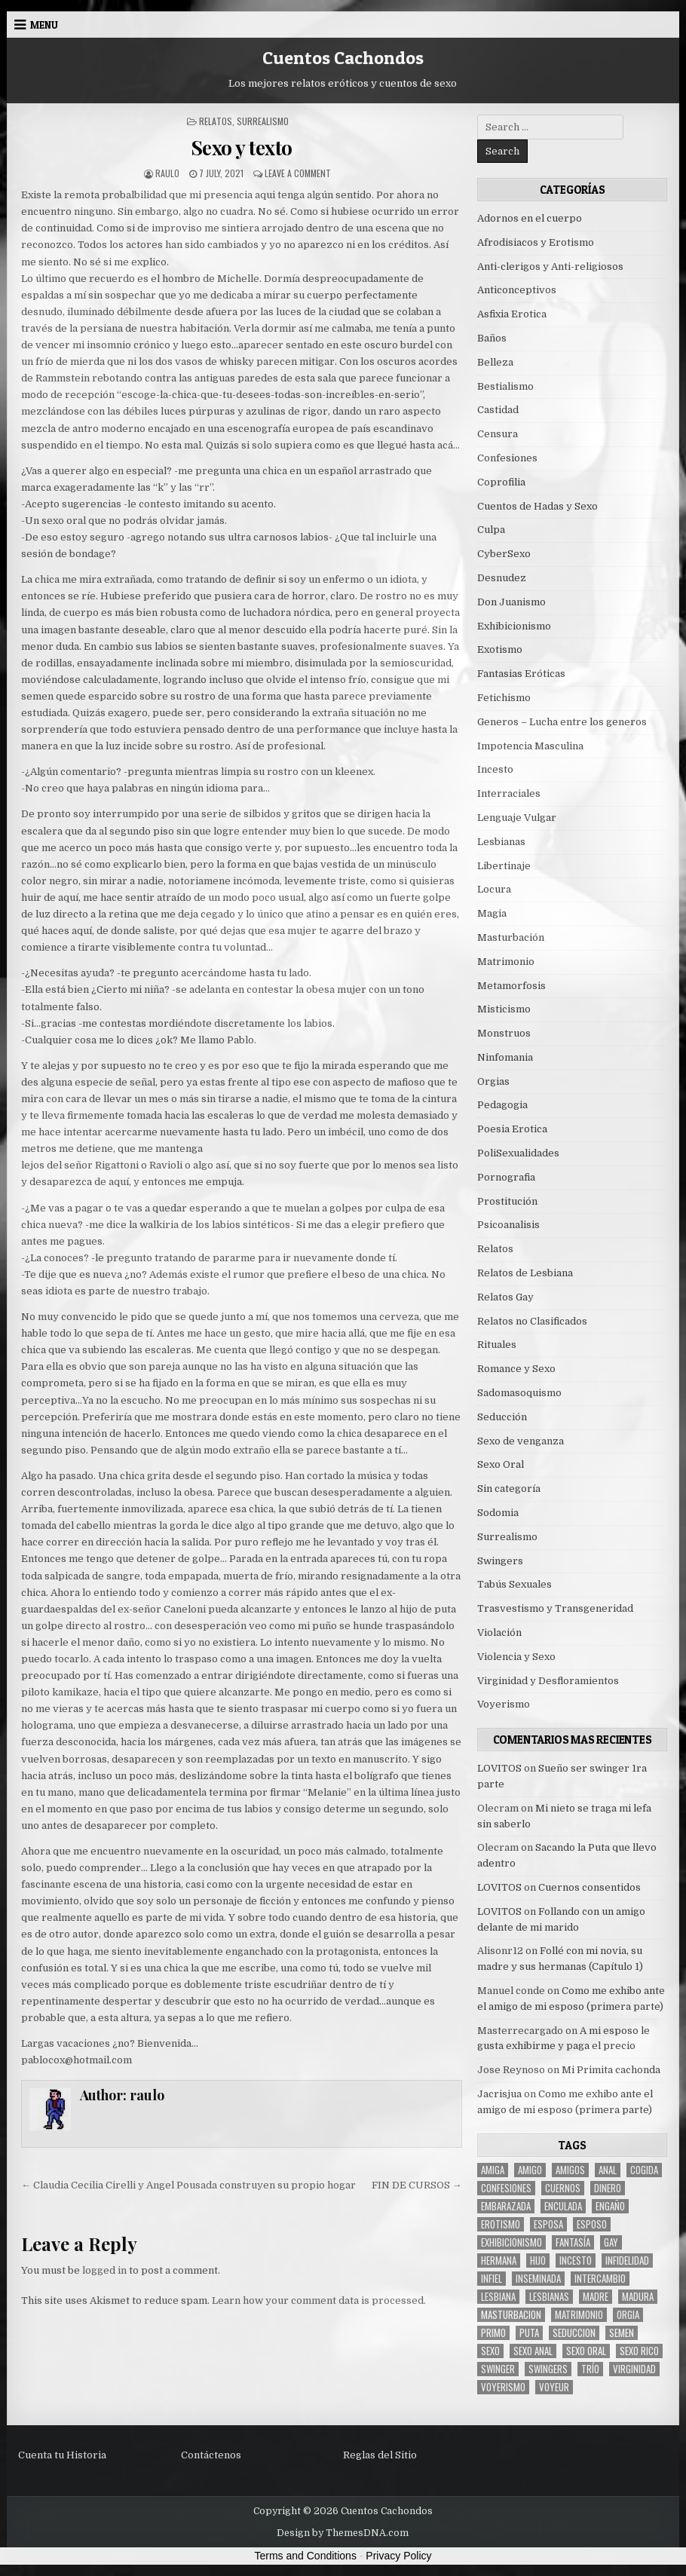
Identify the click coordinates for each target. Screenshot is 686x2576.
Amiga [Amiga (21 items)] (492, 2170)
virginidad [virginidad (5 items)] (634, 2369)
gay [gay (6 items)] (611, 2242)
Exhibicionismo (514, 626)
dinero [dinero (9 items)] (607, 2188)
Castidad (498, 409)
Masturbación (510, 937)
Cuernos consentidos (589, 1887)
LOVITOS (499, 1768)
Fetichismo (504, 697)
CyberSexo (504, 553)
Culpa (491, 529)
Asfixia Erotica (512, 314)
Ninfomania (505, 1057)
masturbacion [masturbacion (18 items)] (511, 2315)
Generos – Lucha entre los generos (562, 721)
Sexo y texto (241, 147)
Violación (499, 1632)
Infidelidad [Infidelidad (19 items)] (627, 2260)
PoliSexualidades (518, 1153)
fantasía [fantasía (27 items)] (573, 2242)
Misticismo (504, 1009)
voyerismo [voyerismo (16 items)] (503, 2387)
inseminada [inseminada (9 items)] (538, 2278)
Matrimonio (505, 961)
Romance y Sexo (516, 1368)
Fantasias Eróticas (521, 673)
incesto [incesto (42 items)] (575, 2260)
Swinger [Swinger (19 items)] (498, 2369)
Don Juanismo (511, 602)
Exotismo (499, 649)
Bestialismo (505, 386)
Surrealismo (263, 121)
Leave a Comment (298, 173)
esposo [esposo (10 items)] (592, 2224)
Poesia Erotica (512, 1129)
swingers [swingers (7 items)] (548, 2369)
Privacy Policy (398, 2556)
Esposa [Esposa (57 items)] (548, 2224)
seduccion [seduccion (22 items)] (574, 2333)
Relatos (215, 121)
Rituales (496, 1344)
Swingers (500, 1561)
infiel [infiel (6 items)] (491, 2278)
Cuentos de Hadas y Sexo (537, 506)
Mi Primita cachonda (611, 2069)
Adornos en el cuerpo (529, 218)
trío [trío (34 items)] (590, 2369)
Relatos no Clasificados (532, 1321)
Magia (492, 913)
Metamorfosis (511, 985)
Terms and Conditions (306, 2556)
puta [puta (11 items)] (529, 2333)
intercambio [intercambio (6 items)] (600, 2278)
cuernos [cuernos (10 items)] (562, 2188)
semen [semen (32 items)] (621, 2333)
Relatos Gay (505, 1297)
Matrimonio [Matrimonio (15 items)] (579, 2315)
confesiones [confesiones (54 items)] (506, 2188)
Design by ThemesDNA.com (343, 2533)
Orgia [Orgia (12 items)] (628, 2315)
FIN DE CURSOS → (417, 2185)
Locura (494, 889)
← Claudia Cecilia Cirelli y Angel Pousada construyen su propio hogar (188, 2185)
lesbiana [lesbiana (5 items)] (498, 2297)
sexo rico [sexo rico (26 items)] (639, 2351)
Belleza (495, 362)
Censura (497, 434)
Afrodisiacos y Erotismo (535, 242)
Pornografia (506, 1177)
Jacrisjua (499, 2094)
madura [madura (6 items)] (638, 2297)
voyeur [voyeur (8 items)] (554, 2387)
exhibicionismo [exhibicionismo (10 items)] (511, 2242)
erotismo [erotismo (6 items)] (500, 2224)
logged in (104, 2270)
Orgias (493, 1081)
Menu (44, 25)
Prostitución (507, 1201)
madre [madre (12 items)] (595, 2297)
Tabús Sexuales (514, 1584)
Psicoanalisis (508, 1224)
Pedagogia (502, 1104)
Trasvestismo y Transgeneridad (555, 1608)
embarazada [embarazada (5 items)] (506, 2206)
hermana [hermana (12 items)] (498, 2260)
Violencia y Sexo (516, 1656)
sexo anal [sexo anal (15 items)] (533, 2351)
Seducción (502, 1417)
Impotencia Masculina (530, 746)
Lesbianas (501, 841)
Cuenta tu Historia (62, 2455)
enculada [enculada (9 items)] (563, 2206)
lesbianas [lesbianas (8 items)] (549, 2297)
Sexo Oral (500, 1464)
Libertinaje (504, 865)
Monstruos (504, 1033)
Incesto (495, 769)
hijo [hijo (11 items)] (538, 2260)
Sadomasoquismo (519, 1392)
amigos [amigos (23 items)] (570, 2170)
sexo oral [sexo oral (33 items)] (586, 2351)
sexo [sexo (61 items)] (490, 2351)
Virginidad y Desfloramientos (548, 1680)
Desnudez (501, 578)
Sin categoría (509, 1488)
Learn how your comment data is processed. (319, 2300)
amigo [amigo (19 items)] (530, 2170)
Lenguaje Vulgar (516, 817)
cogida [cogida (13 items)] (644, 2170)
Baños (492, 338)
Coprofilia (501, 482)
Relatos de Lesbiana (525, 1273)
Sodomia (498, 1512)
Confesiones (507, 458)
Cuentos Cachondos (343, 58)
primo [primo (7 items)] (493, 2333)
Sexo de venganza (520, 1441)
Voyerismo (503, 1704)
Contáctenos (211, 2455)
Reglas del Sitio (380, 2455)
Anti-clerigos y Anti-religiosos (550, 266)
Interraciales (509, 793)
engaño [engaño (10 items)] (610, 2206)
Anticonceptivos (516, 290)
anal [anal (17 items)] (608, 2170)
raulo (167, 173)
